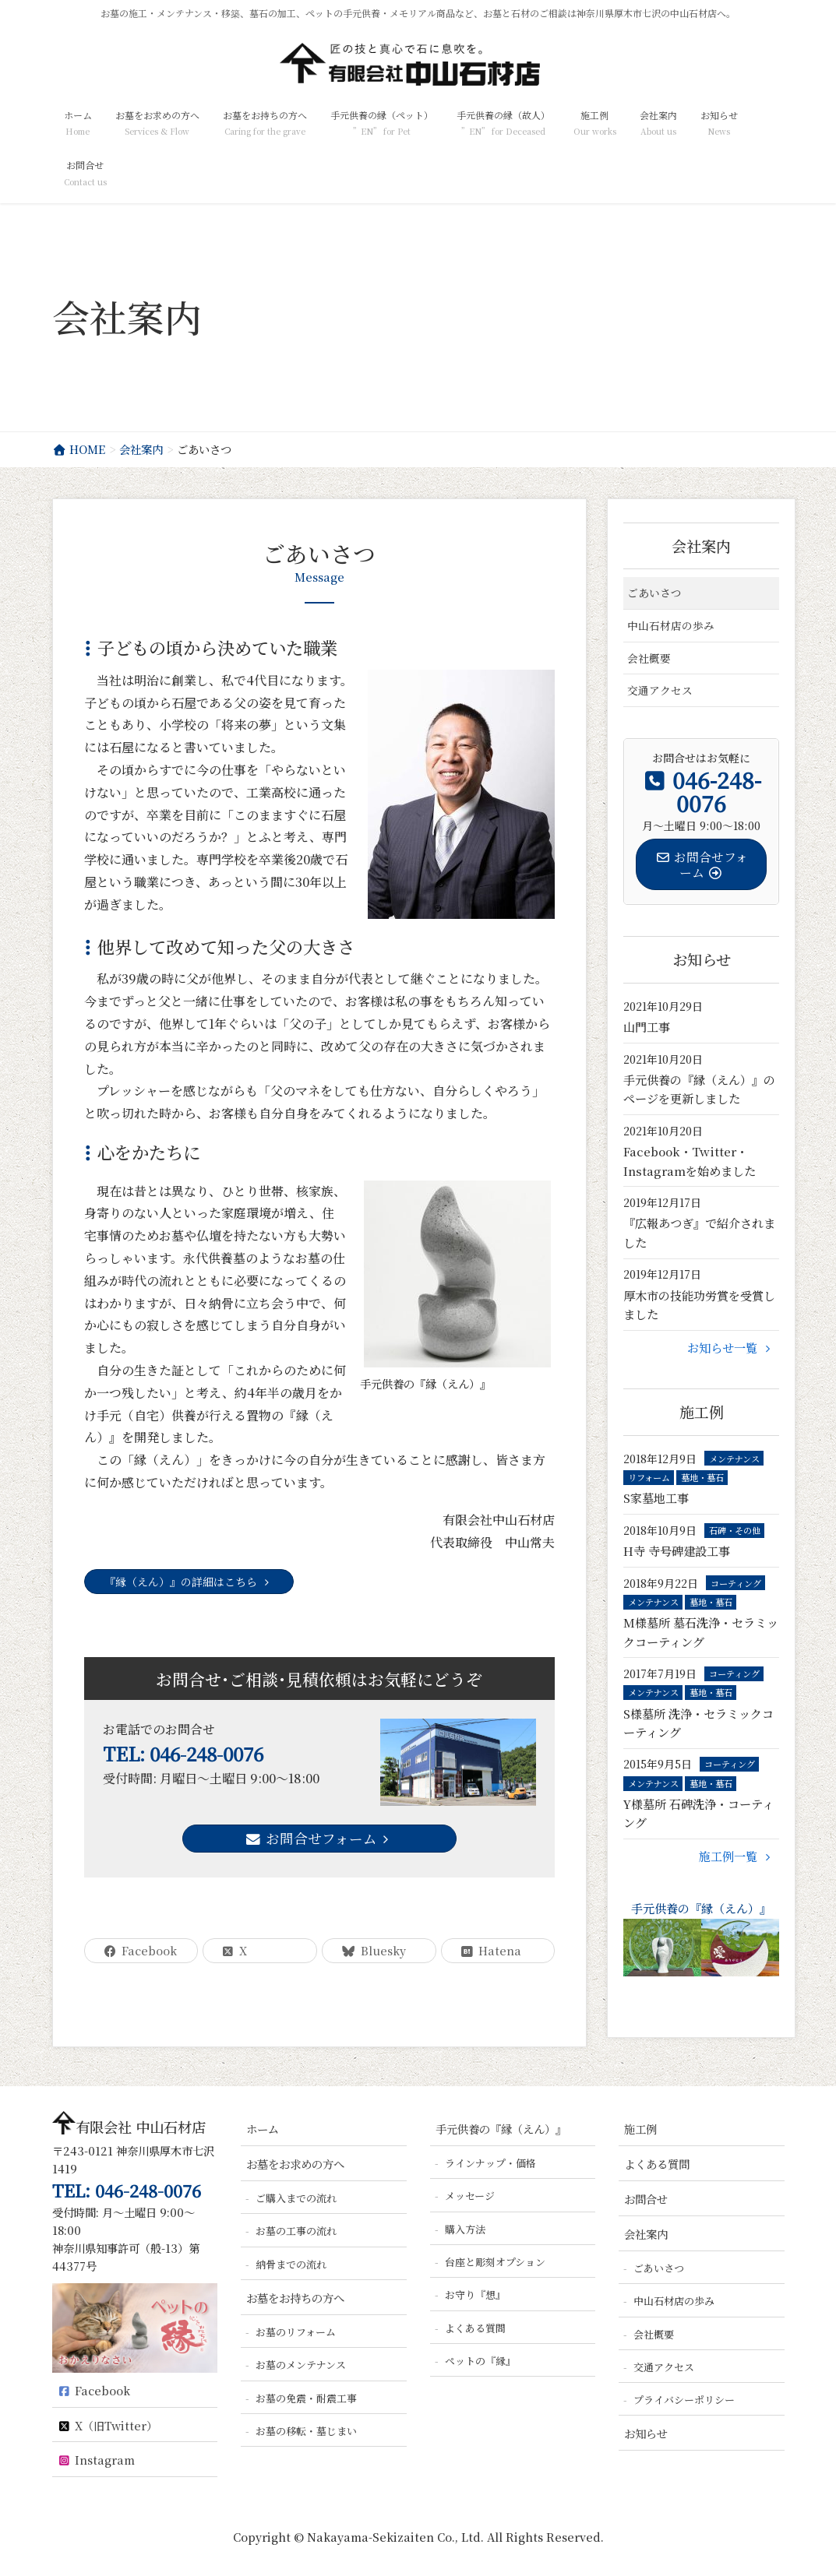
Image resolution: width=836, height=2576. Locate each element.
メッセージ (470, 2195)
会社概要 (649, 658)
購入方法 (465, 2229)
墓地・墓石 (702, 1477)
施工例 (640, 2128)
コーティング (736, 1583)
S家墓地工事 (656, 1498)
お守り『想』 (475, 2294)
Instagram (96, 2459)
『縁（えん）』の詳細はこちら (189, 1581)
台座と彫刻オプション (495, 2261)
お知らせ (646, 2433)
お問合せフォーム (319, 1838)
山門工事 (646, 1027)
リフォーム (649, 1477)
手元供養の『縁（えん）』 (701, 1938)
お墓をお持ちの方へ (295, 2297)
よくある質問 (475, 2328)
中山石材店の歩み (670, 625)
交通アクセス (660, 690)
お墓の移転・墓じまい (306, 2430)
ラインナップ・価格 (490, 2162)
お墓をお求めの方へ (295, 2163)
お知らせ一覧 (731, 1347)
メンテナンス (734, 1458)
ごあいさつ (654, 592)
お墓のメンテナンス (301, 2364)
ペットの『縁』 (480, 2360)
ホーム (262, 2128)
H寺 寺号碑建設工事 (676, 1551)
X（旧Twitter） (107, 2425)
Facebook (94, 2390)
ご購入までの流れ (296, 2198)
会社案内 (701, 545)
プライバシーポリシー (684, 2399)
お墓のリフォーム (296, 2331)
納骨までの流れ (291, 2264)
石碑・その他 (734, 1530)
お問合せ (646, 2199)
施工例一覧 (737, 1856)
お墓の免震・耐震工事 (306, 2398)
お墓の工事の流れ (296, 2230)
